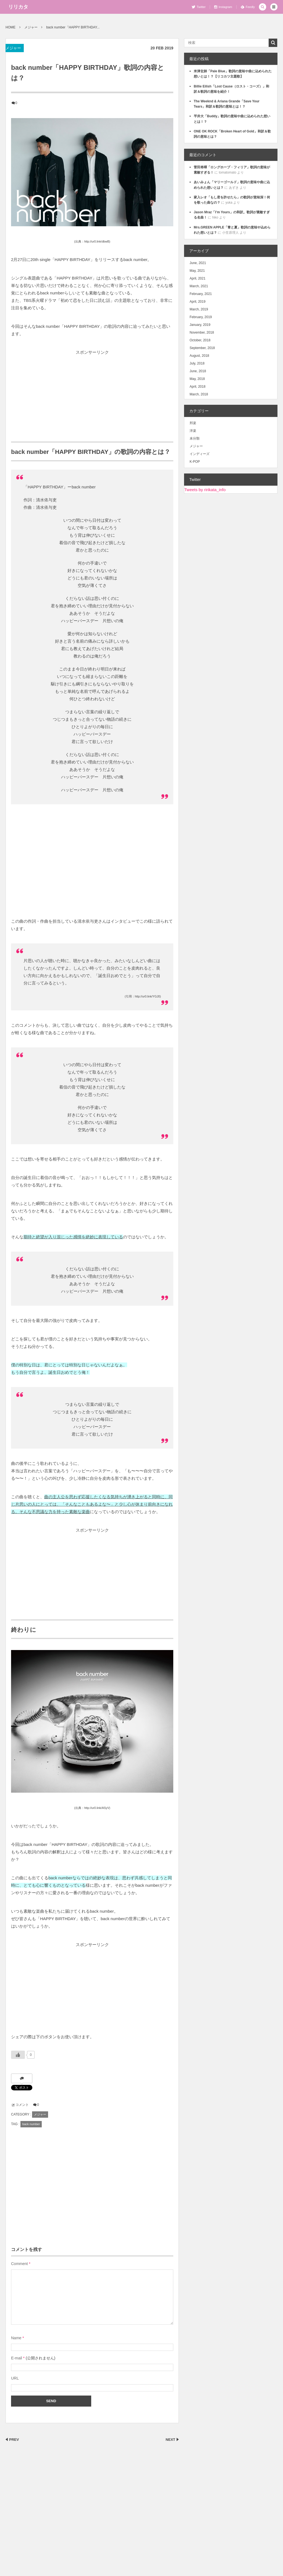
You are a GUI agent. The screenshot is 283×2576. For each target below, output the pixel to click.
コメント (22, 2105)
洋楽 (193, 431)
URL (15, 2378)
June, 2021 (198, 263)
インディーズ (199, 454)
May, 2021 (197, 271)
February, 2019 (201, 317)
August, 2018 (199, 356)
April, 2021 (197, 278)
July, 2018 (197, 363)
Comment (19, 2263)
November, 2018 (202, 332)
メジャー (13, 48)
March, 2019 (199, 309)
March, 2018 (199, 394)
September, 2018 (202, 348)
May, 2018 (197, 379)
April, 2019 (197, 302)
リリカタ (18, 7)
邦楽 (193, 423)
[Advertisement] (92, 394)
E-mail (16, 2358)
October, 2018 (200, 340)
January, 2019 (200, 325)
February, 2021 (201, 294)
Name (16, 2338)
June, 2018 (198, 371)
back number (31, 2124)
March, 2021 (199, 286)
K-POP (195, 462)
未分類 (195, 438)
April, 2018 (197, 386)
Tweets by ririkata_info (205, 489)
